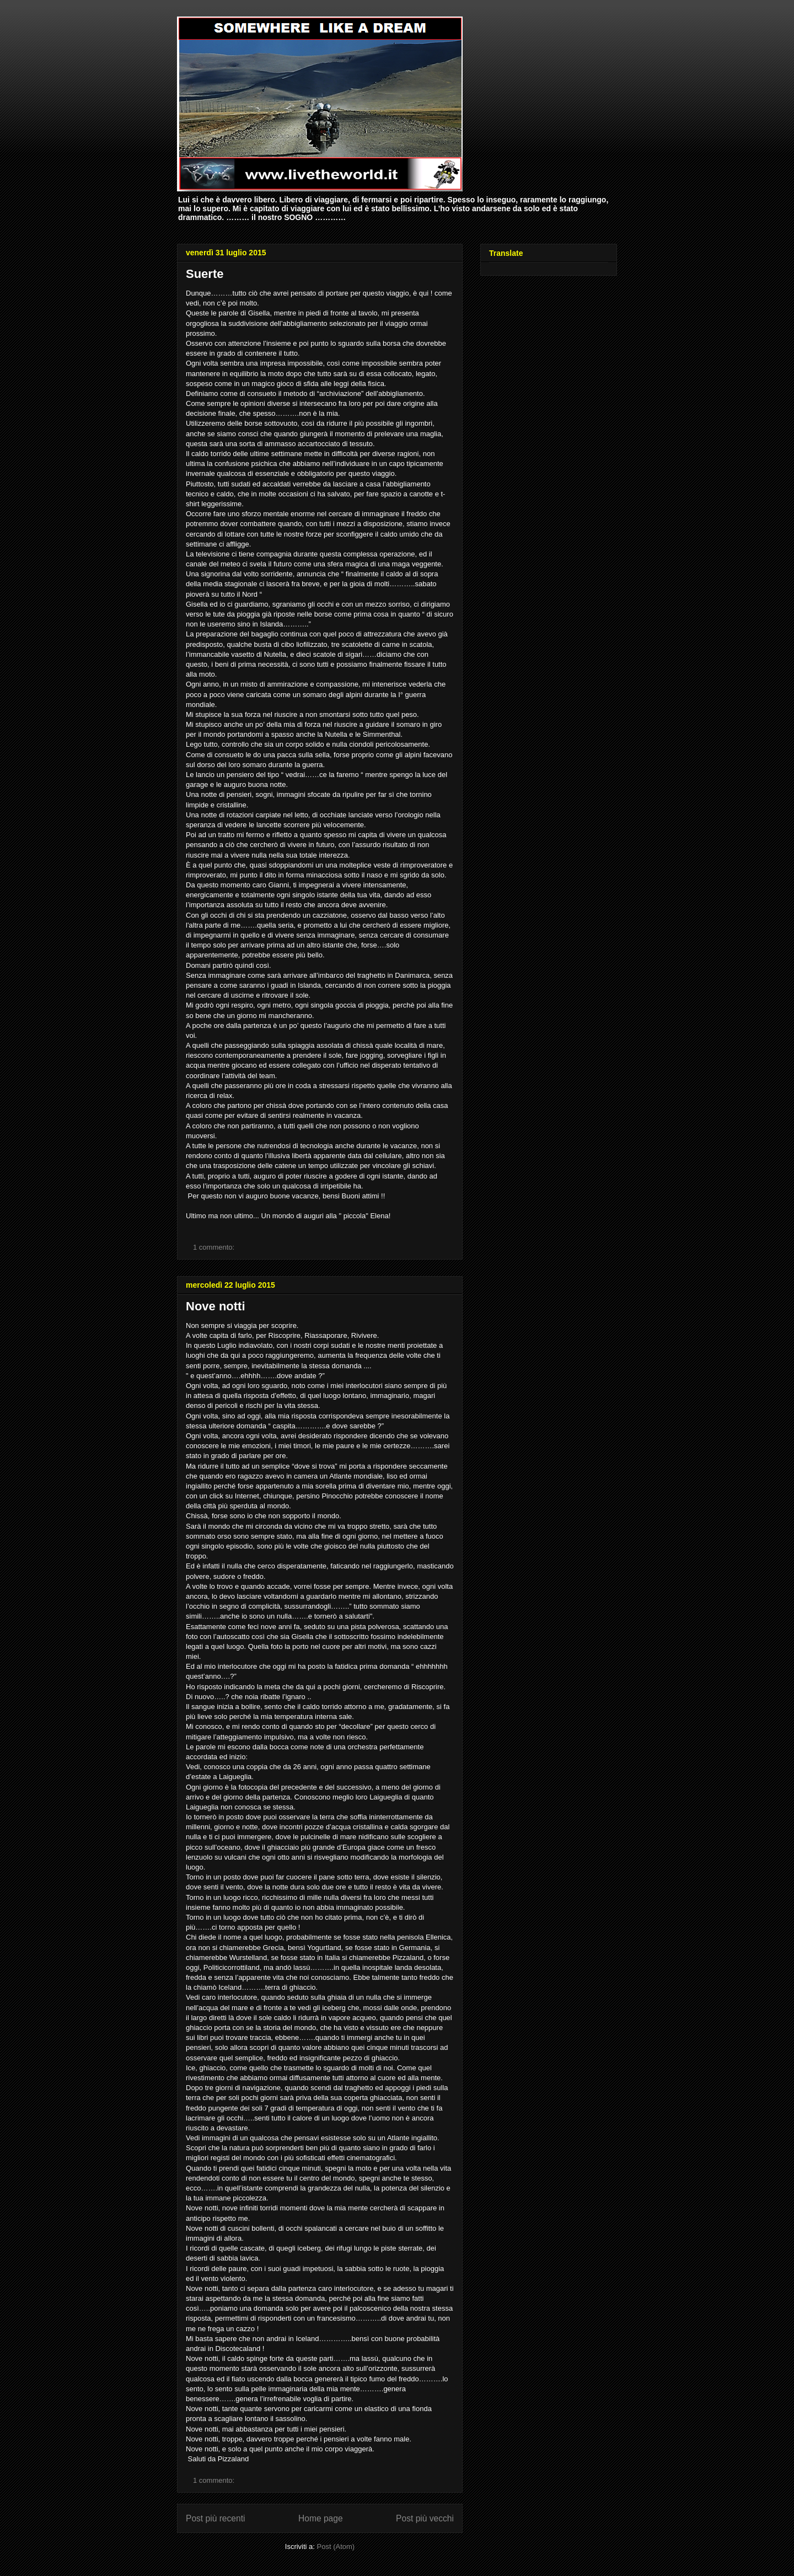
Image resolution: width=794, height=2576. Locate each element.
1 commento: (215, 1247)
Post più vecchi (425, 2518)
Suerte (204, 274)
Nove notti (215, 1306)
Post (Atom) (336, 2546)
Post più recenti (215, 2518)
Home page (320, 2518)
